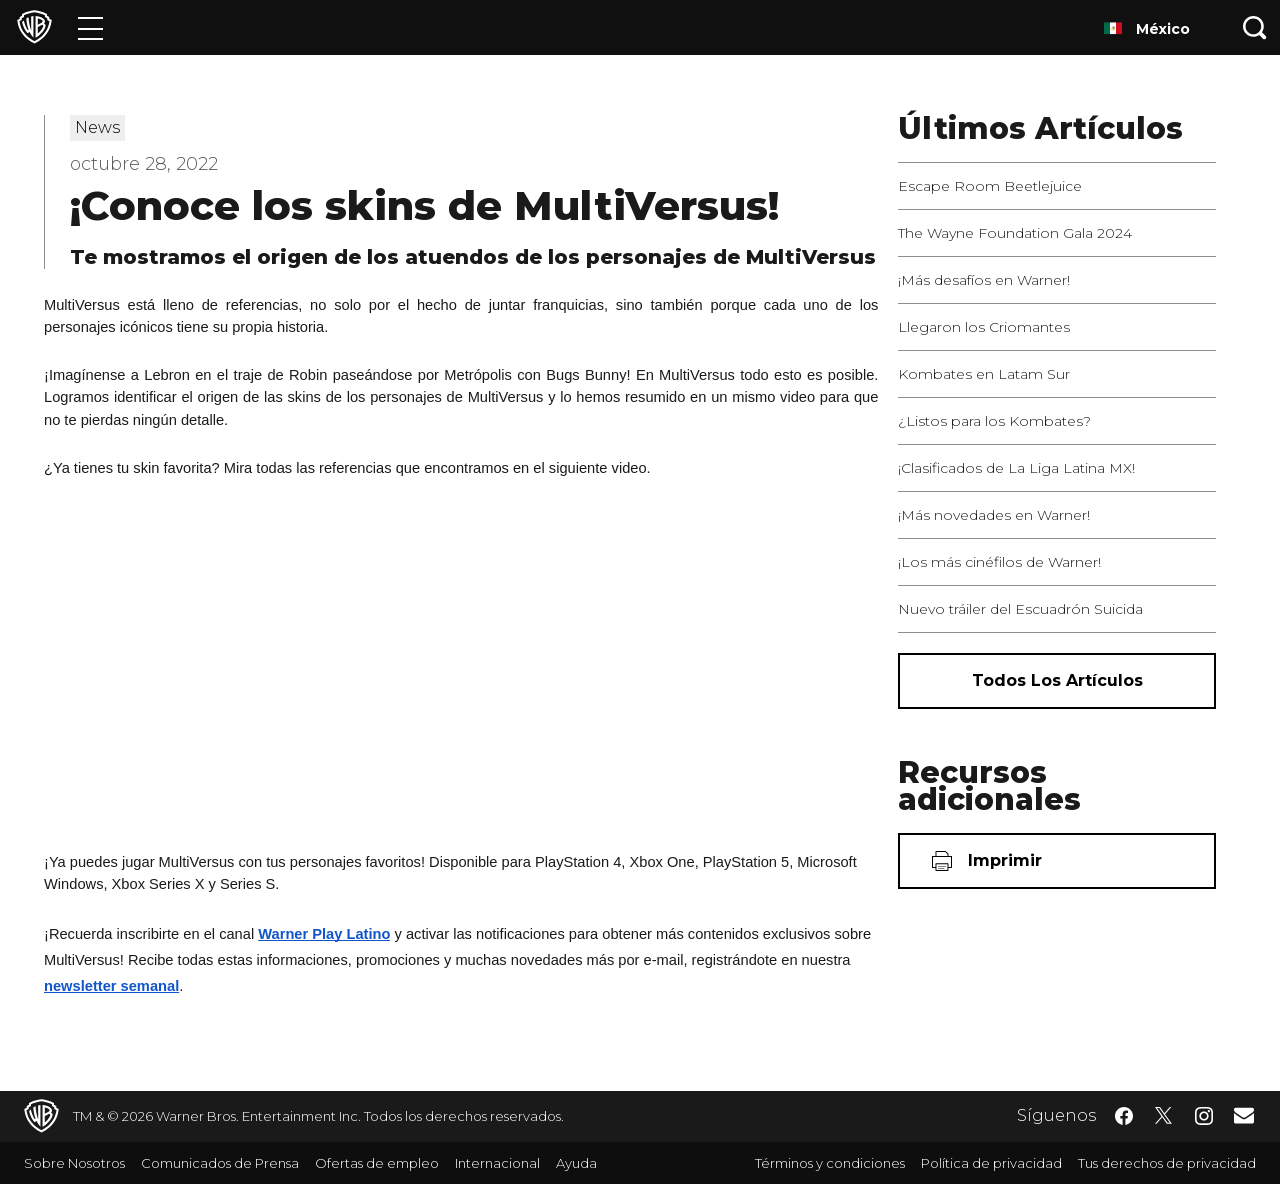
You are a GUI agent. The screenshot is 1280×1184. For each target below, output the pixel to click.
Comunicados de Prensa (220, 1163)
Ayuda (576, 1163)
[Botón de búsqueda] (1255, 27)
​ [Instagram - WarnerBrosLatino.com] (1204, 1116)
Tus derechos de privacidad (1167, 1163)
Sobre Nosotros (74, 1163)
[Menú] (90, 27)
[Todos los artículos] (1057, 681)
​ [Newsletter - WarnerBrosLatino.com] (1244, 1115)
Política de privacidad (991, 1163)
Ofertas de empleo (377, 1163)
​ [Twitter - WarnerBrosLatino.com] (1164, 1116)
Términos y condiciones (830, 1163)
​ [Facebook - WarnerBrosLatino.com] (1124, 1116)
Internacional (497, 1163)
